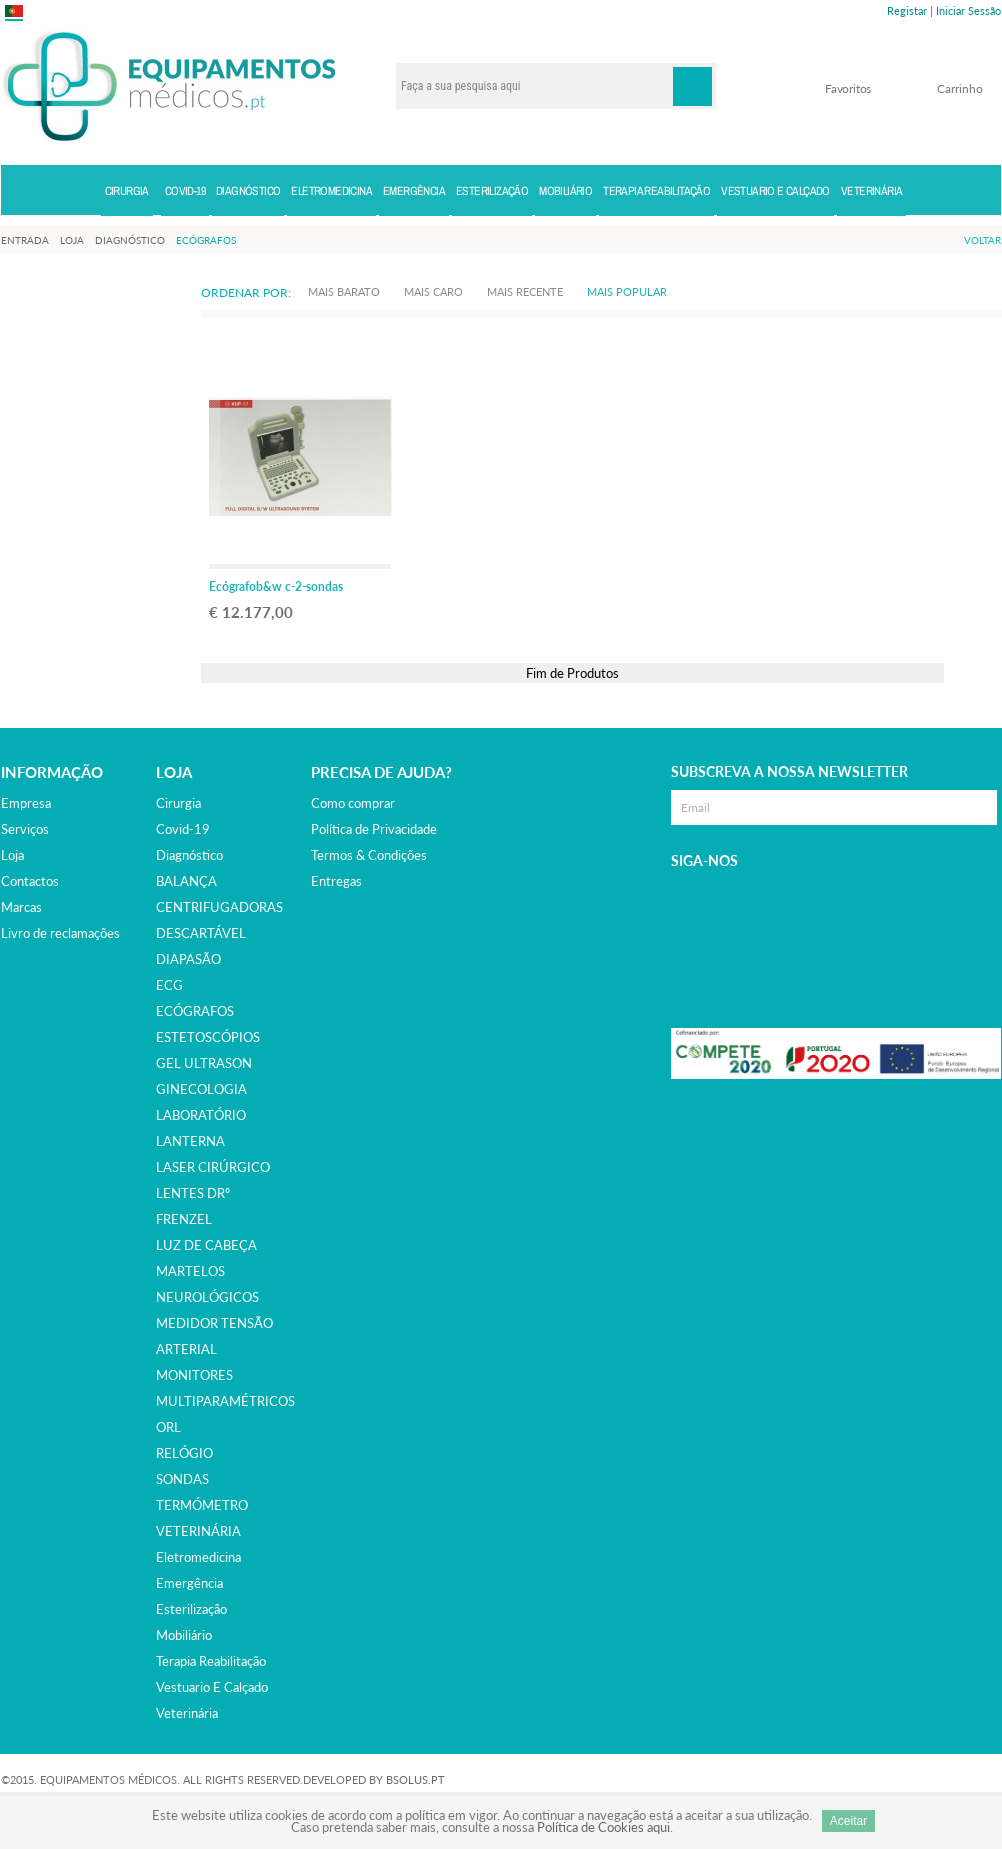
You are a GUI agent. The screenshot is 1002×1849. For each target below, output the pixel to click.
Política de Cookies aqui (603, 1827)
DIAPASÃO (188, 959)
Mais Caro (433, 291)
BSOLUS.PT (415, 1779)
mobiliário (184, 1635)
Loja (12, 855)
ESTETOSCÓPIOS (208, 1037)
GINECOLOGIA (201, 1089)
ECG (169, 985)
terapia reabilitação (211, 1661)
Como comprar (353, 803)
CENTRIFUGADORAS (219, 907)
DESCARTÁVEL (201, 933)
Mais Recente (525, 291)
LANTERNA (190, 1141)
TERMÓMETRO (202, 1505)
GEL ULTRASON (204, 1063)
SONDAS (182, 1479)
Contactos (30, 881)
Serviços (25, 829)
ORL (168, 1427)
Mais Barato (344, 291)
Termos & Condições (369, 855)
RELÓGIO (184, 1453)
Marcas (21, 907)
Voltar (982, 240)
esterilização (191, 1609)
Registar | (910, 10)
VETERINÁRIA (198, 1531)
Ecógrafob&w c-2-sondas (276, 586)
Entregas (336, 881)
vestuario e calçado (212, 1687)
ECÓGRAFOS (195, 1011)
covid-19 (183, 829)
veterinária (187, 1713)
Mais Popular (627, 291)
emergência (189, 1583)
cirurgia (178, 803)
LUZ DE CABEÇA (206, 1245)
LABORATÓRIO (201, 1115)
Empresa (26, 803)
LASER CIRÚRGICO (213, 1167)
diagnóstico (189, 855)
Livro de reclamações (60, 933)
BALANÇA (186, 881)
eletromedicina (198, 1557)
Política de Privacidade (374, 829)
